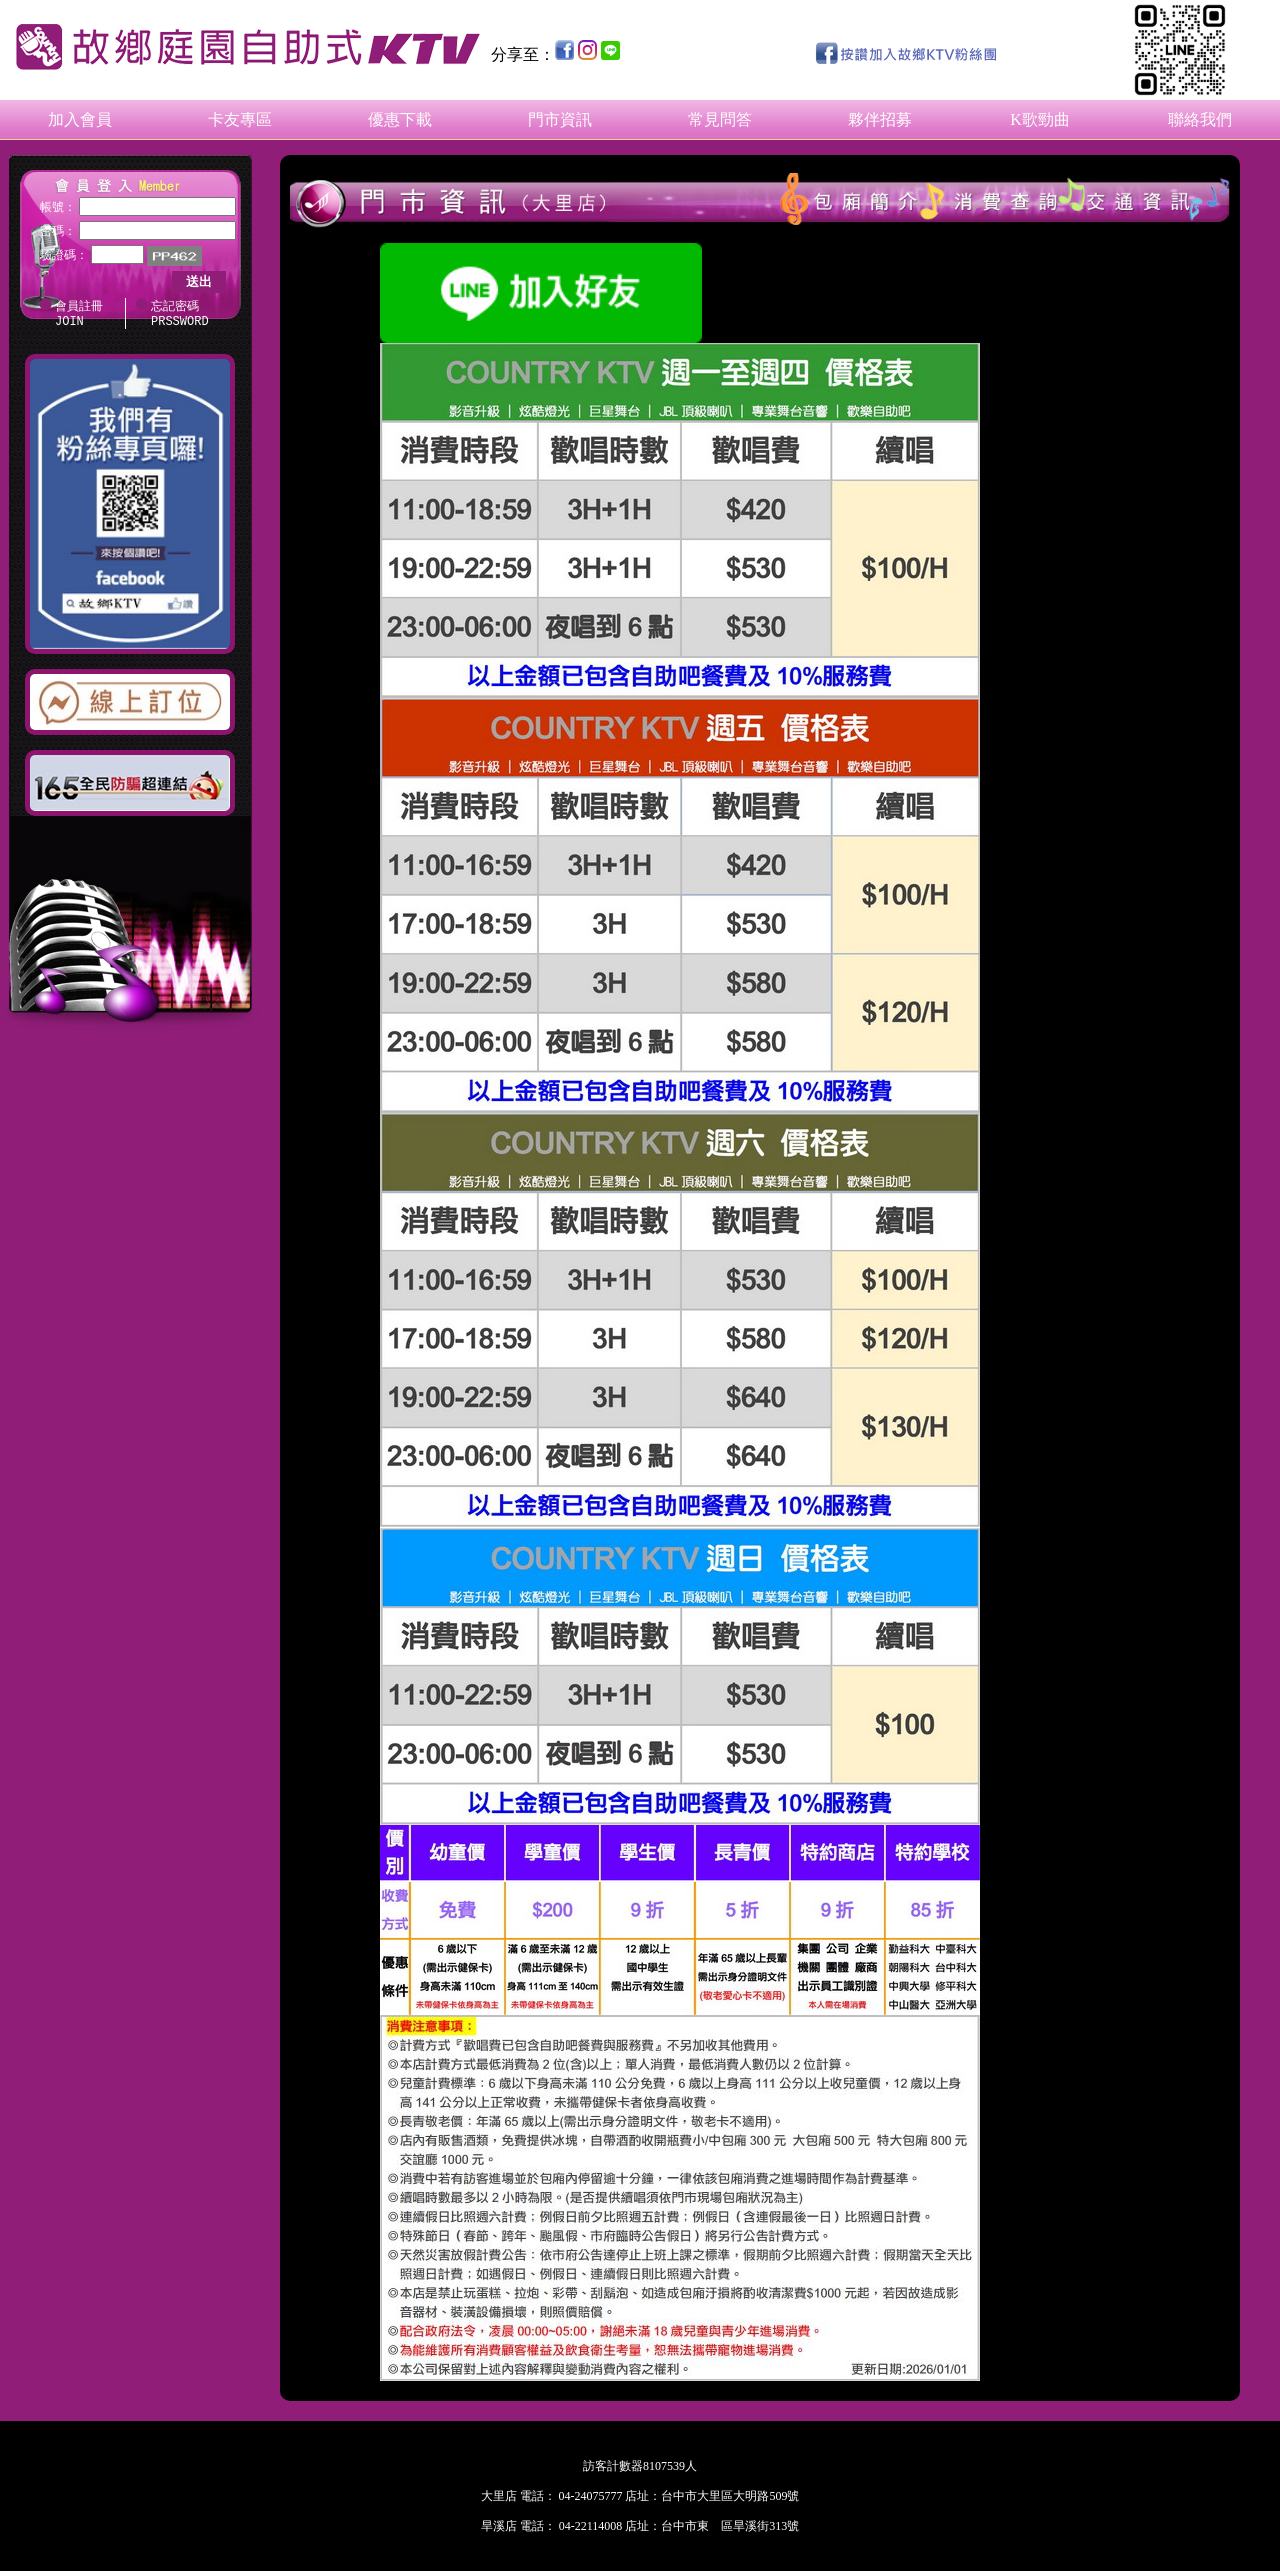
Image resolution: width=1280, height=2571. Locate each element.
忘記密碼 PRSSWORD (180, 315)
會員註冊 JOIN (79, 315)
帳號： (58, 207)
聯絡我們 (1200, 119)
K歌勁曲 (1040, 119)
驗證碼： (64, 255)
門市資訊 (560, 119)
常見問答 (720, 119)
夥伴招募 (880, 119)
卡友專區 (240, 119)
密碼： (58, 231)
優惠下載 (400, 119)
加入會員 (80, 119)
